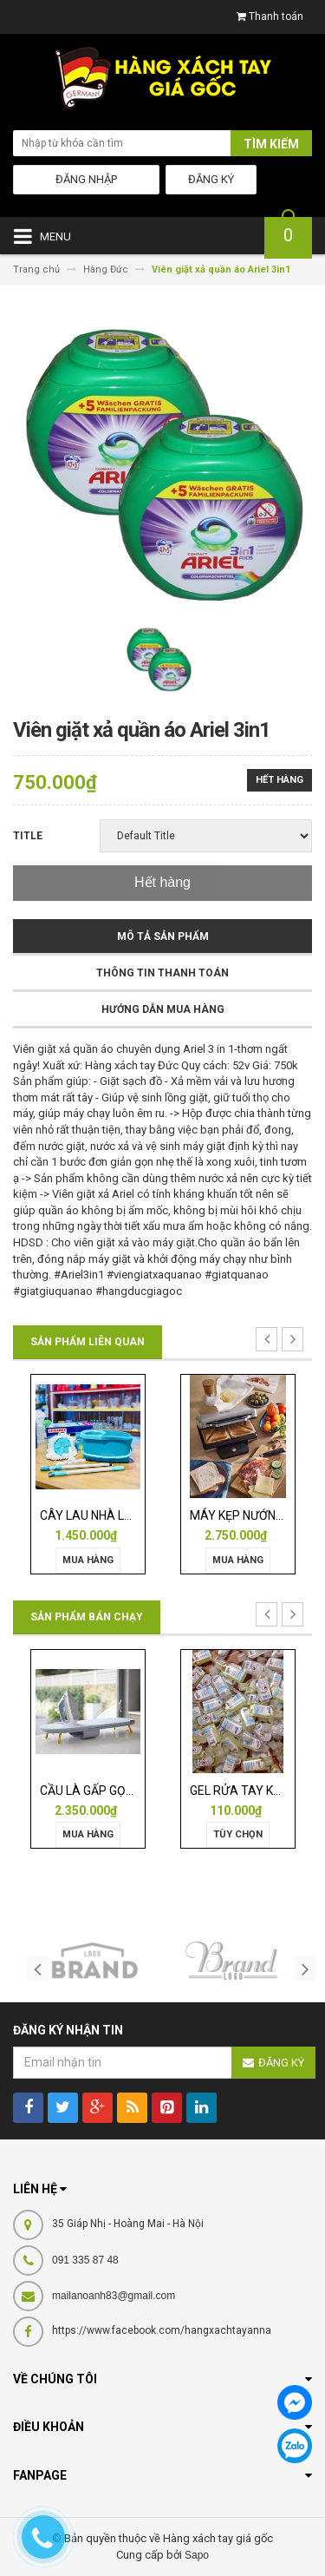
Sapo (197, 2555)
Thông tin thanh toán (162, 973)
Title (27, 836)
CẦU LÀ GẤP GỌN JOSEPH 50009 (129, 1790)
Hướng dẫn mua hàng (162, 1009)
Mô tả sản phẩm (163, 936)
